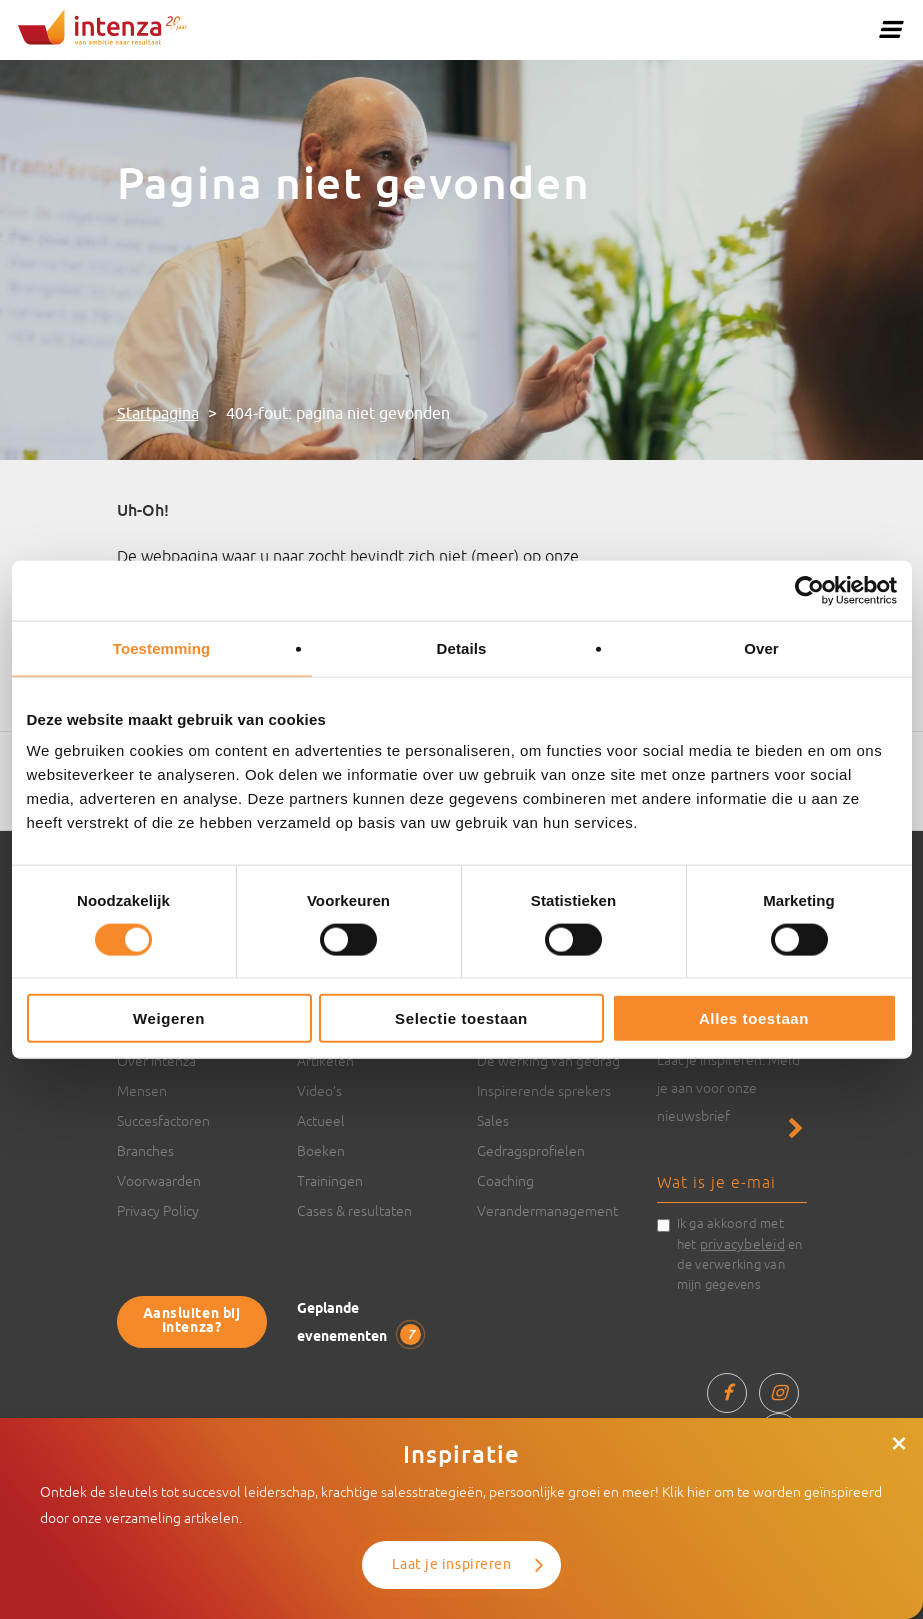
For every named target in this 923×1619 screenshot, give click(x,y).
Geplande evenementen (359, 1323)
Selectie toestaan (461, 1018)
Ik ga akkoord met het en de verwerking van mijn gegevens (740, 1254)
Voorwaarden (159, 1181)
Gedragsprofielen (531, 1151)
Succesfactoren (163, 1121)
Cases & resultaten (354, 1211)
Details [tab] (462, 647)
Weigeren (169, 1018)
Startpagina (158, 414)
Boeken (321, 1151)
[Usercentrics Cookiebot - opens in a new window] (809, 590)
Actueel (321, 1121)
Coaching (505, 1181)
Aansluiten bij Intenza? (192, 1321)
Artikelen (325, 1061)
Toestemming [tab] (162, 647)
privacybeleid (742, 1244)
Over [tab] (761, 647)
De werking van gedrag (548, 1061)
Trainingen (330, 1181)
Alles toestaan (754, 1018)
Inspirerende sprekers (544, 1091)
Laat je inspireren (451, 1564)
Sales (493, 1121)
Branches (145, 1151)
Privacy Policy (158, 1211)
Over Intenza (156, 1061)
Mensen (142, 1091)
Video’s (319, 1091)
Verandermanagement (547, 1211)
